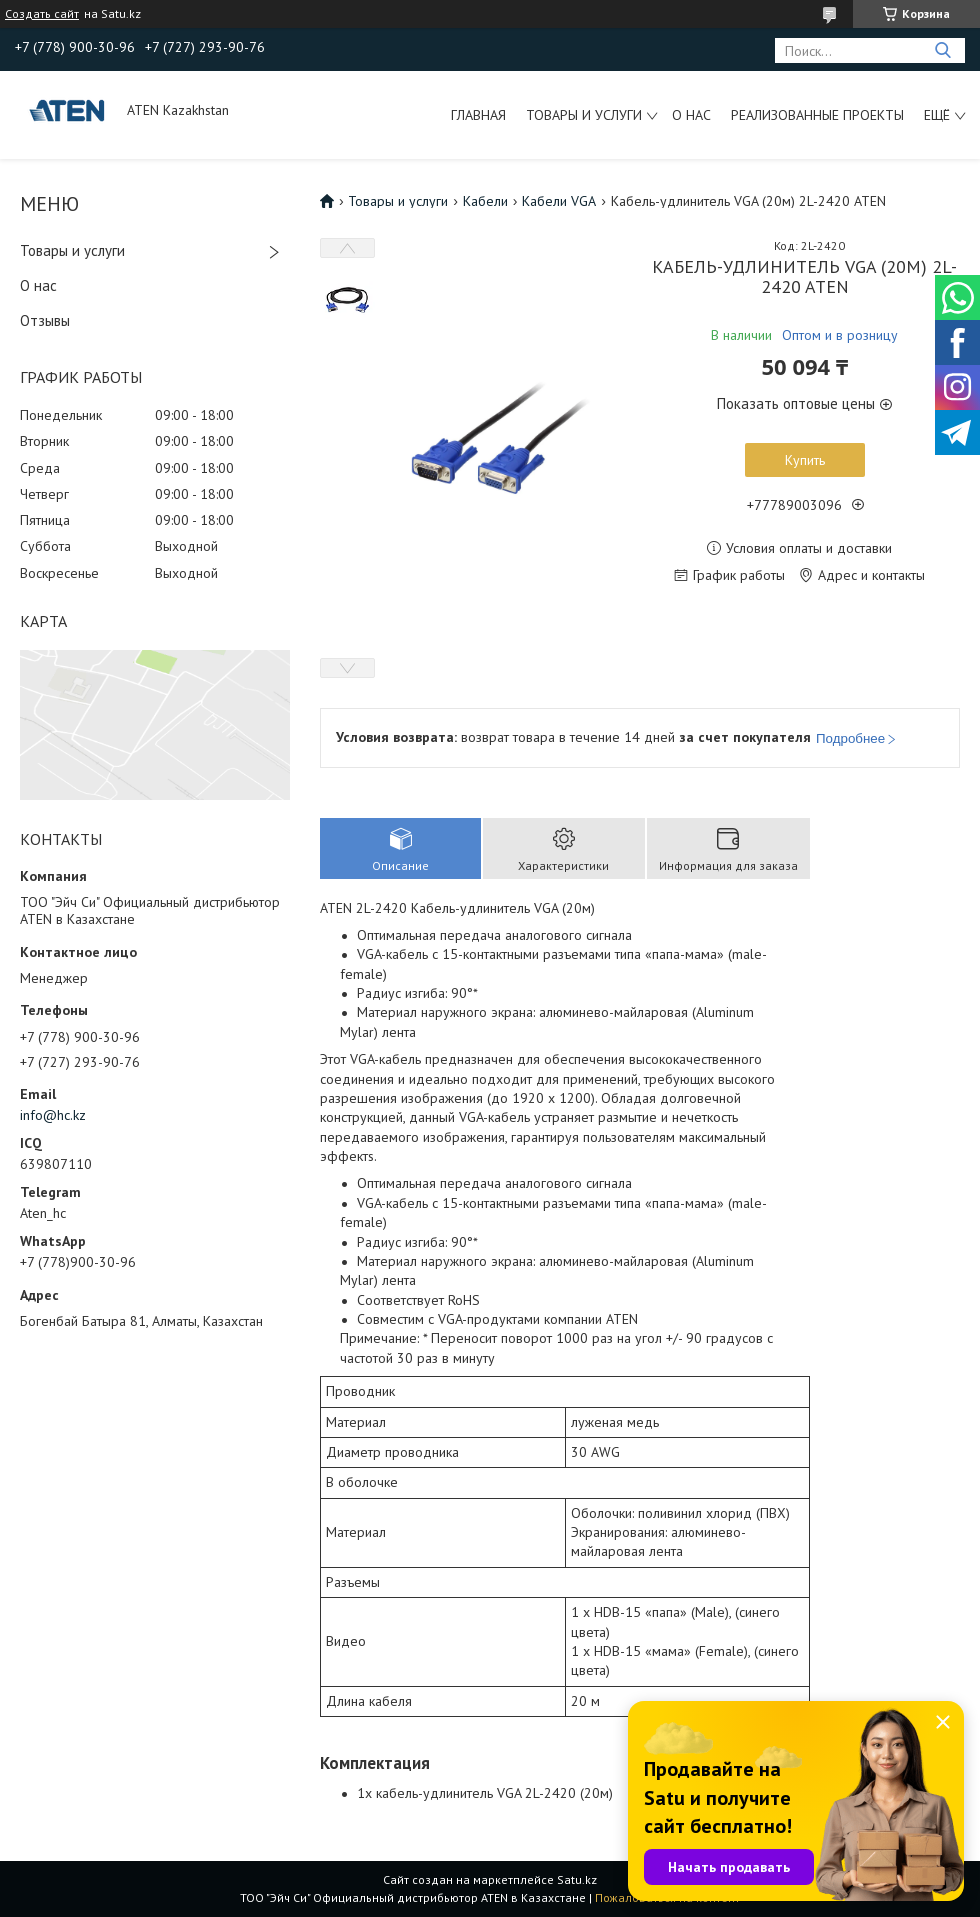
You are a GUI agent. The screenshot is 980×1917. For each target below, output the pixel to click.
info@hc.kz (53, 1115)
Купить (805, 460)
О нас (691, 115)
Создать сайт (42, 14)
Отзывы (45, 320)
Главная (478, 115)
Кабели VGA (559, 201)
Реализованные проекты (817, 115)
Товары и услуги (584, 115)
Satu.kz (577, 1879)
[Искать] (942, 50)
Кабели (485, 201)
